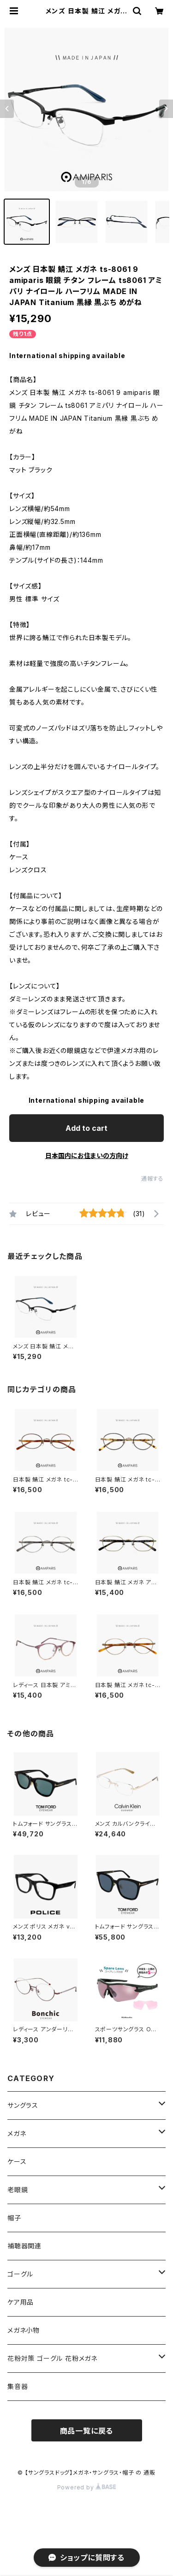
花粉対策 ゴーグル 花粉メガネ (52, 2358)
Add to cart (86, 1128)
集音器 (17, 2386)
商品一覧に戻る (86, 2430)
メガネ (16, 2133)
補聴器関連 (24, 2246)
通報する (152, 1178)
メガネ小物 (23, 2330)
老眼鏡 (17, 2190)
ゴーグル (20, 2274)
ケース (16, 2161)
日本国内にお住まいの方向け (86, 1155)
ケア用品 (20, 2302)
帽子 (14, 2218)
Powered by (86, 2487)
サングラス (22, 2105)
